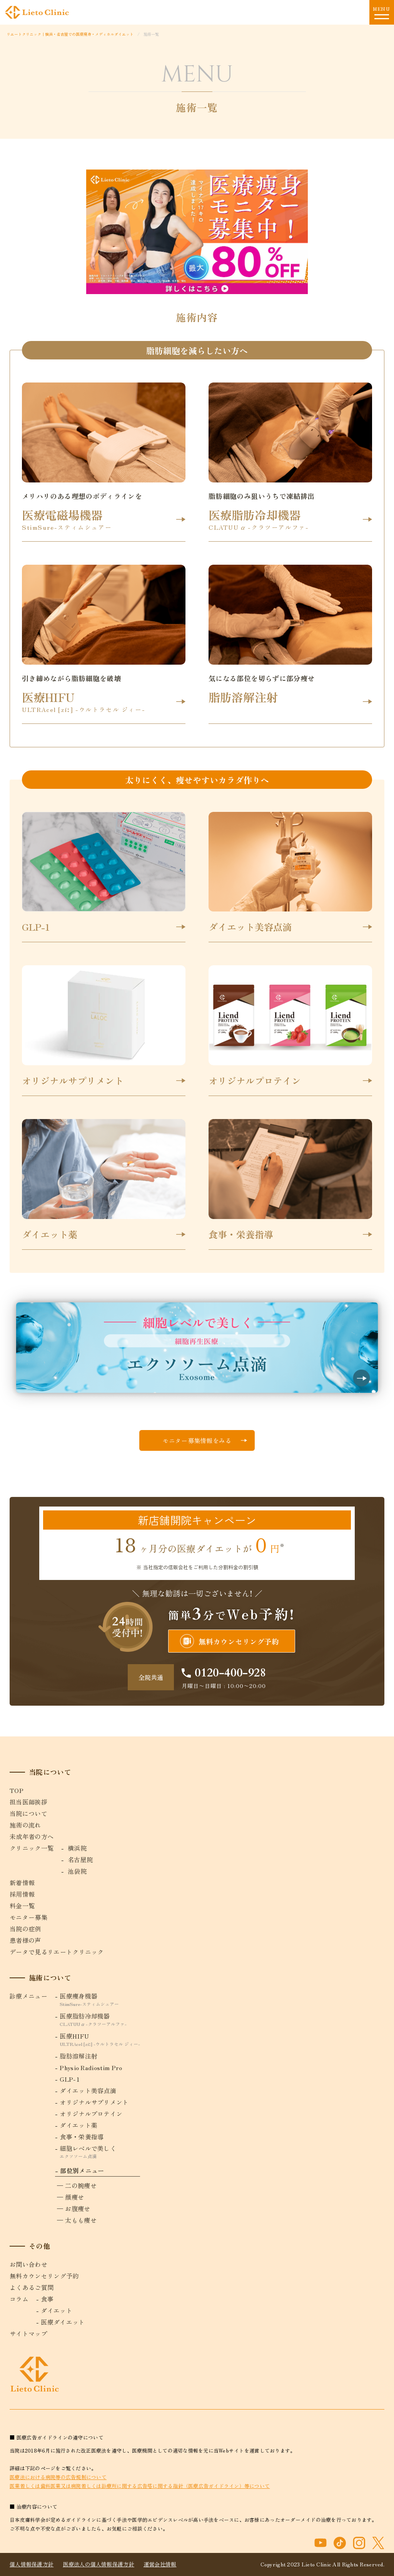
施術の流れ (25, 1824)
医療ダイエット (63, 2322)
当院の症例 (25, 1928)
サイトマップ (28, 2333)
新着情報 (22, 1882)
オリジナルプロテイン (91, 2113)
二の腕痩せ (81, 2185)
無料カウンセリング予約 (229, 1641)
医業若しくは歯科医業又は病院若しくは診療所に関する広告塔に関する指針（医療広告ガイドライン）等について (140, 2486)
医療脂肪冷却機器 (100, 2018)
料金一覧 (22, 1905)
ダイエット (56, 2310)
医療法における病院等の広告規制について (58, 2477)
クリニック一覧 (31, 1848)
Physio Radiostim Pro (91, 2067)
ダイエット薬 (78, 2125)
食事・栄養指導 (82, 2136)
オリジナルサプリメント (94, 2102)
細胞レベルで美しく (100, 2151)
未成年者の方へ (31, 1836)
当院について (28, 1813)
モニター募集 (28, 1917)
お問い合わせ (28, 2264)
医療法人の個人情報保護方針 (98, 2564)
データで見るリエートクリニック (57, 1951)
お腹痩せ (77, 2208)
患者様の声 (25, 1940)
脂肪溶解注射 (78, 2055)
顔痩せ (74, 2197)
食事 (47, 2298)
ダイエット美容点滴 (88, 2090)
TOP (16, 1790)
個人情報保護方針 (31, 2564)
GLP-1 (70, 2079)
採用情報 (22, 1894)
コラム (19, 2298)
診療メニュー (28, 1996)
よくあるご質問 (31, 2287)
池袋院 (77, 1871)
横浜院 (77, 1848)
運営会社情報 (160, 2564)
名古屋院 (80, 1859)
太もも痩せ (81, 2220)
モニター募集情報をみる (197, 1440)
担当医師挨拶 (28, 1801)
